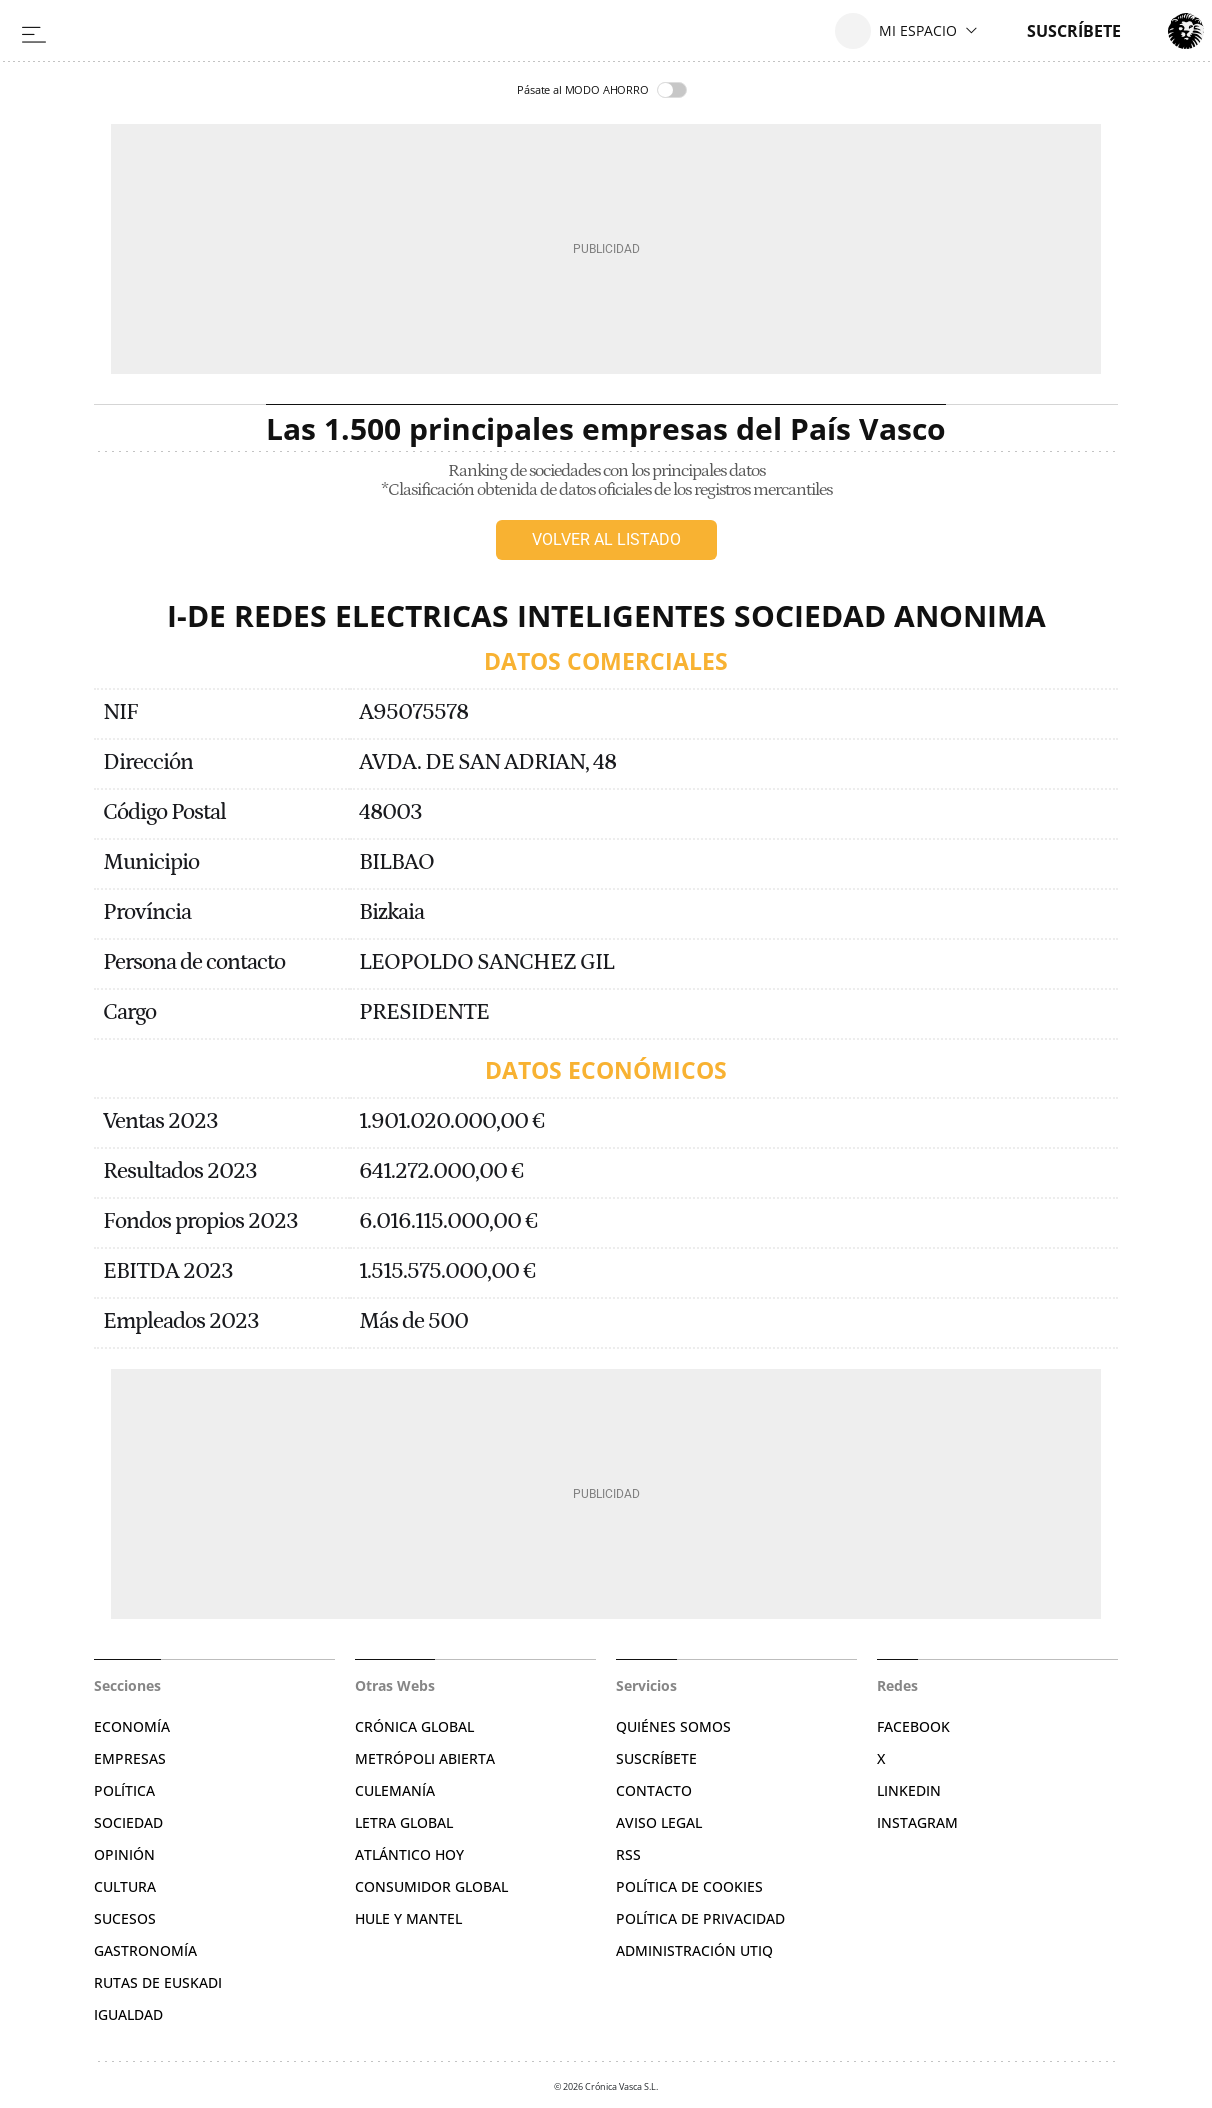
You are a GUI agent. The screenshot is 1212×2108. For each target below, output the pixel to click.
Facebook (913, 1726)
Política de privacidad (700, 1918)
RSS (628, 1854)
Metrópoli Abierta (425, 1758)
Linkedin (909, 1790)
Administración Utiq (694, 1950)
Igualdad (128, 2014)
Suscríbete (656, 1758)
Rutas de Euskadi (158, 1982)
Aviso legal (659, 1822)
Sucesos (125, 1918)
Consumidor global (431, 1886)
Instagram (917, 1822)
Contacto (654, 1790)
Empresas (130, 1758)
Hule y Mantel (408, 1918)
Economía (132, 1726)
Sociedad (128, 1822)
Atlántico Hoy (409, 1854)
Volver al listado (606, 539)
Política (124, 1790)
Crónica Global (414, 1726)
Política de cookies (689, 1886)
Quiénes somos (673, 1726)
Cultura (125, 1886)
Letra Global (404, 1822)
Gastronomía (145, 1950)
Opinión (124, 1854)
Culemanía (395, 1790)
